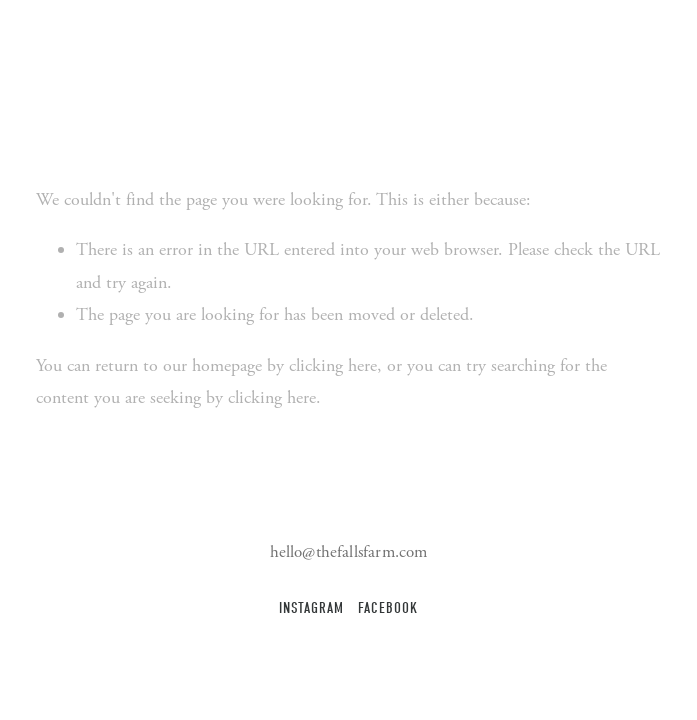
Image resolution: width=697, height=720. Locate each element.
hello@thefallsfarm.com (349, 552)
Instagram (311, 608)
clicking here (333, 365)
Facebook (387, 608)
